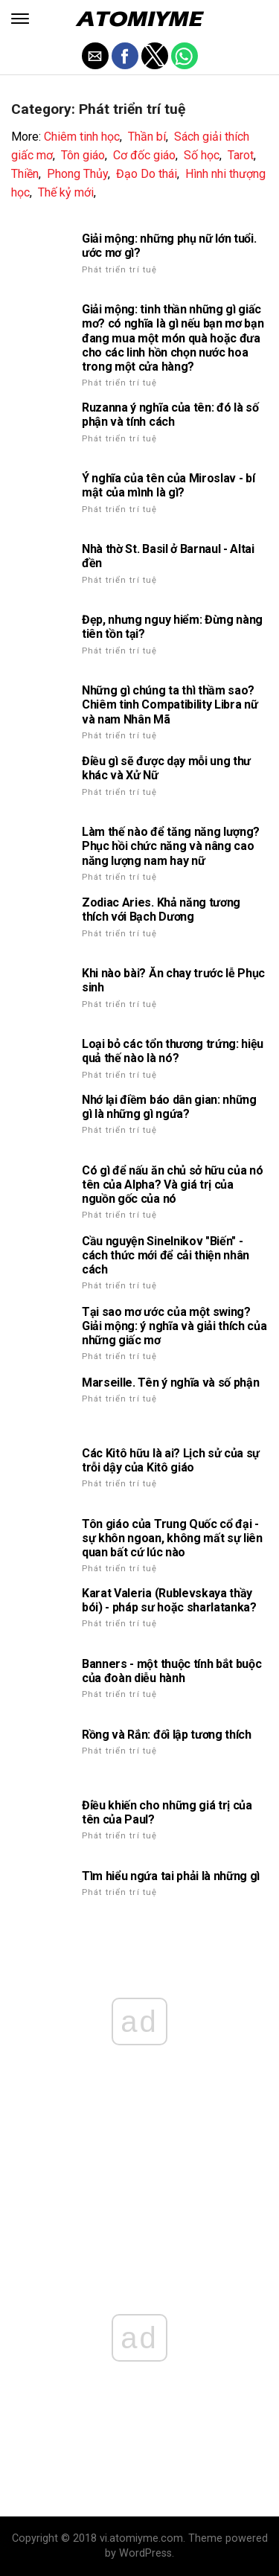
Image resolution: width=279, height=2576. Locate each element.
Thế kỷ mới (66, 192)
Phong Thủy (77, 174)
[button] (20, 18)
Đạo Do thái (146, 174)
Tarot (241, 155)
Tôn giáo (83, 155)
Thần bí (147, 137)
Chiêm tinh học (82, 137)
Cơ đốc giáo (144, 155)
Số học (201, 155)
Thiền (25, 174)
